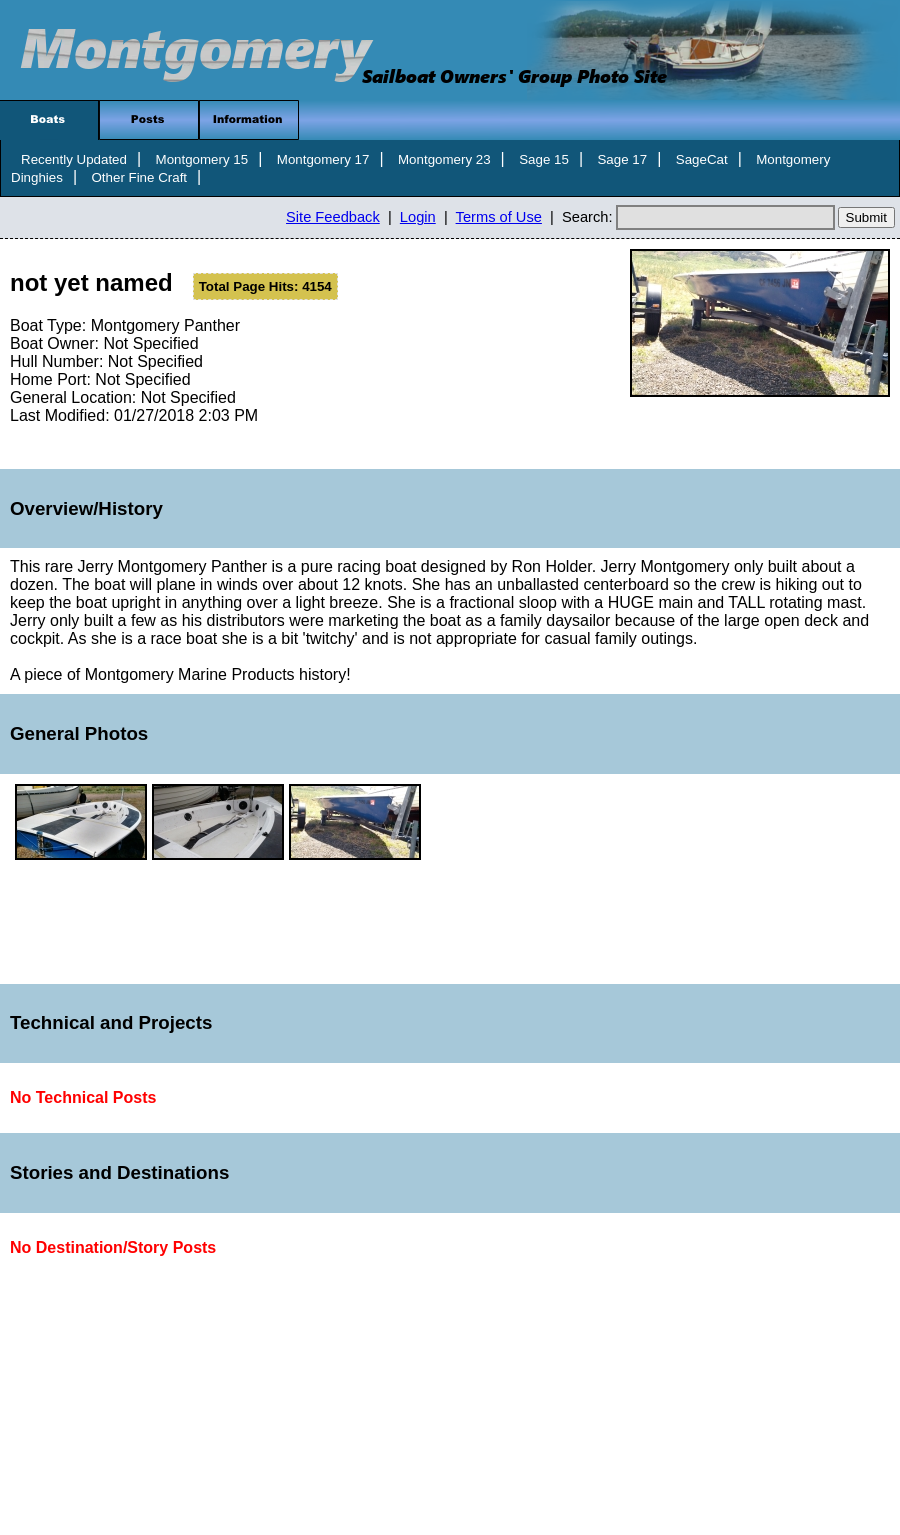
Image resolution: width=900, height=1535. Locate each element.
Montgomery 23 (444, 159)
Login (418, 217)
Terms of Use (499, 217)
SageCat (702, 159)
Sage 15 (544, 159)
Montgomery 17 (323, 159)
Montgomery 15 (202, 159)
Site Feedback (333, 217)
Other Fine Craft (139, 177)
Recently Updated (74, 159)
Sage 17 (622, 159)
